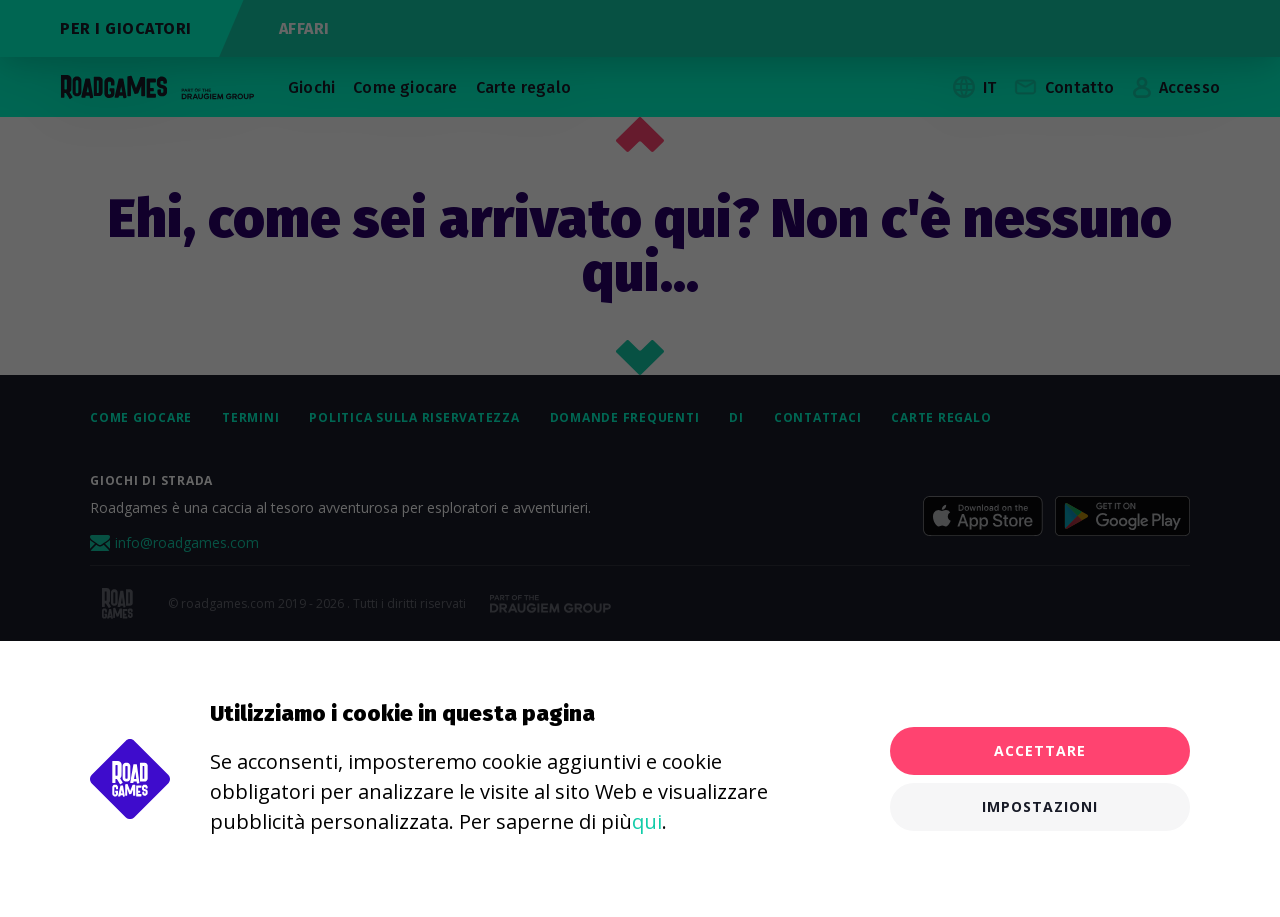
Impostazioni (1040, 806)
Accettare (1040, 750)
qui (647, 821)
